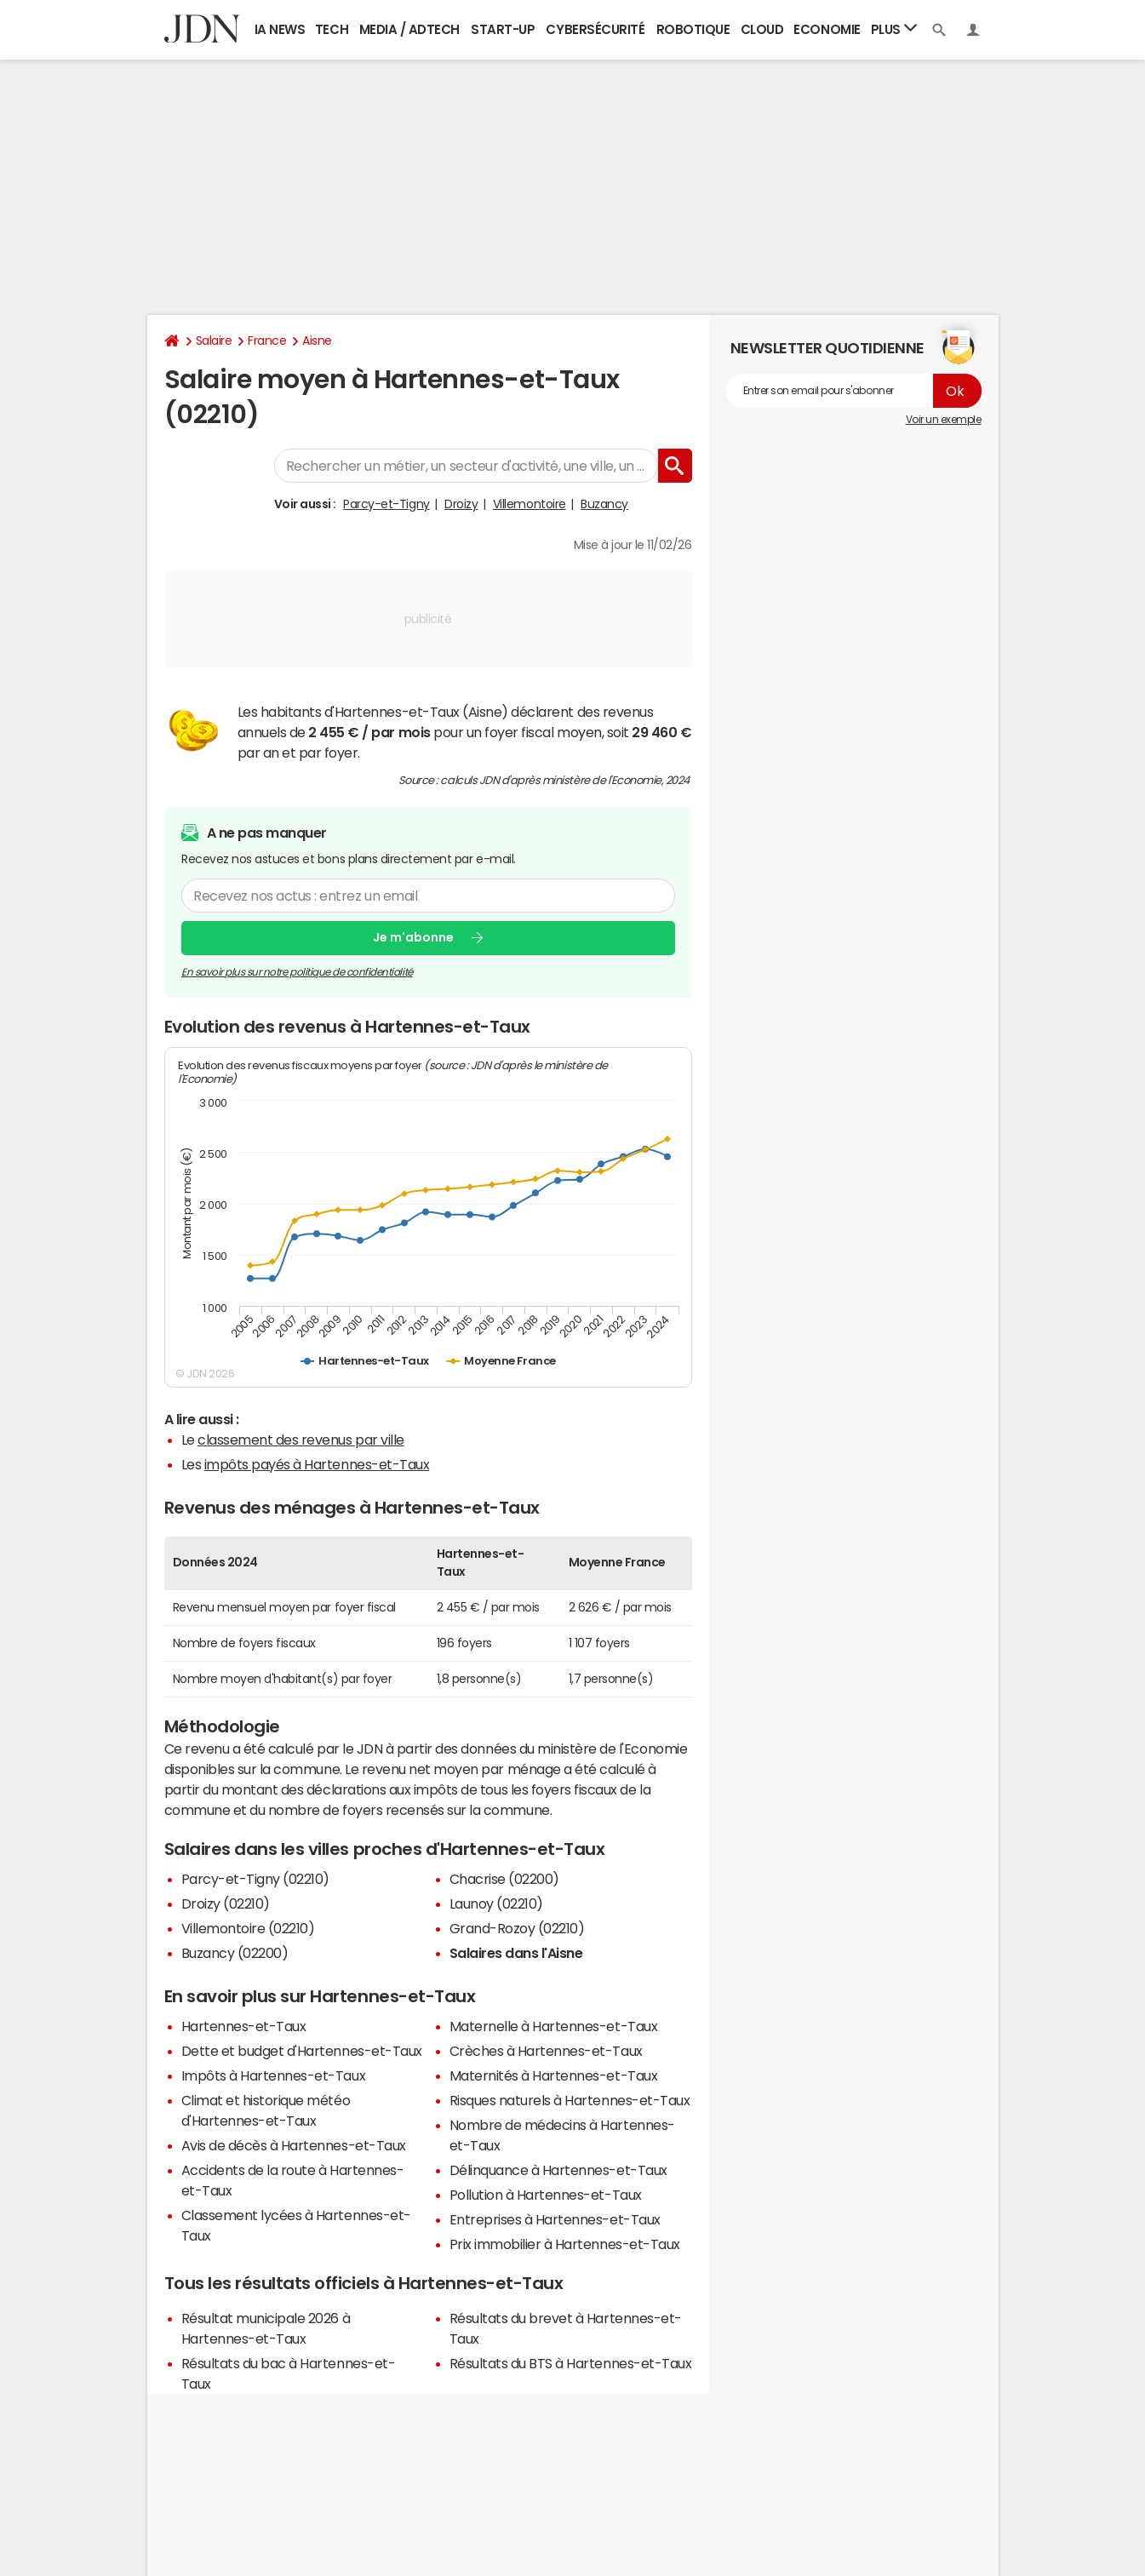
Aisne (317, 340)
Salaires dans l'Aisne (516, 1953)
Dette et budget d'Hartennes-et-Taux (301, 2051)
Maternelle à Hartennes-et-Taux (553, 2026)
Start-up (503, 29)
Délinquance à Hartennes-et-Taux (558, 2170)
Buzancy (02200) (235, 1953)
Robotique (693, 29)
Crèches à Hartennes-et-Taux (546, 2051)
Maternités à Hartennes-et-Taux (553, 2075)
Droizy (461, 504)
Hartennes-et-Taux (243, 2026)
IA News (280, 29)
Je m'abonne (413, 937)
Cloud (762, 29)
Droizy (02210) (225, 1903)
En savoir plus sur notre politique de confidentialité (297, 972)
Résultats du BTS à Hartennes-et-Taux (570, 2363)
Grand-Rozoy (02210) (517, 1928)
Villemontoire (529, 504)
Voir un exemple (944, 420)
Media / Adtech (409, 29)
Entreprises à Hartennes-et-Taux (555, 2219)
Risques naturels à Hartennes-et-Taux (569, 2100)
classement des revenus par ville (301, 1439)
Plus (894, 28)
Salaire (214, 340)
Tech (331, 29)
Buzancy (604, 504)
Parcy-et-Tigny (386, 504)
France (267, 340)
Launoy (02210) (496, 1903)
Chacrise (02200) (504, 1879)
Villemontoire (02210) (248, 1928)
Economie (826, 29)
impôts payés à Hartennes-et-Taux (317, 1464)
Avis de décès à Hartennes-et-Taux (293, 2145)
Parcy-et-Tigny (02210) (255, 1879)
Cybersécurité (595, 29)
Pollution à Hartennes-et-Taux (545, 2194)
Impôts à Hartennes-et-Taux (273, 2075)
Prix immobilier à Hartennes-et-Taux (564, 2244)
